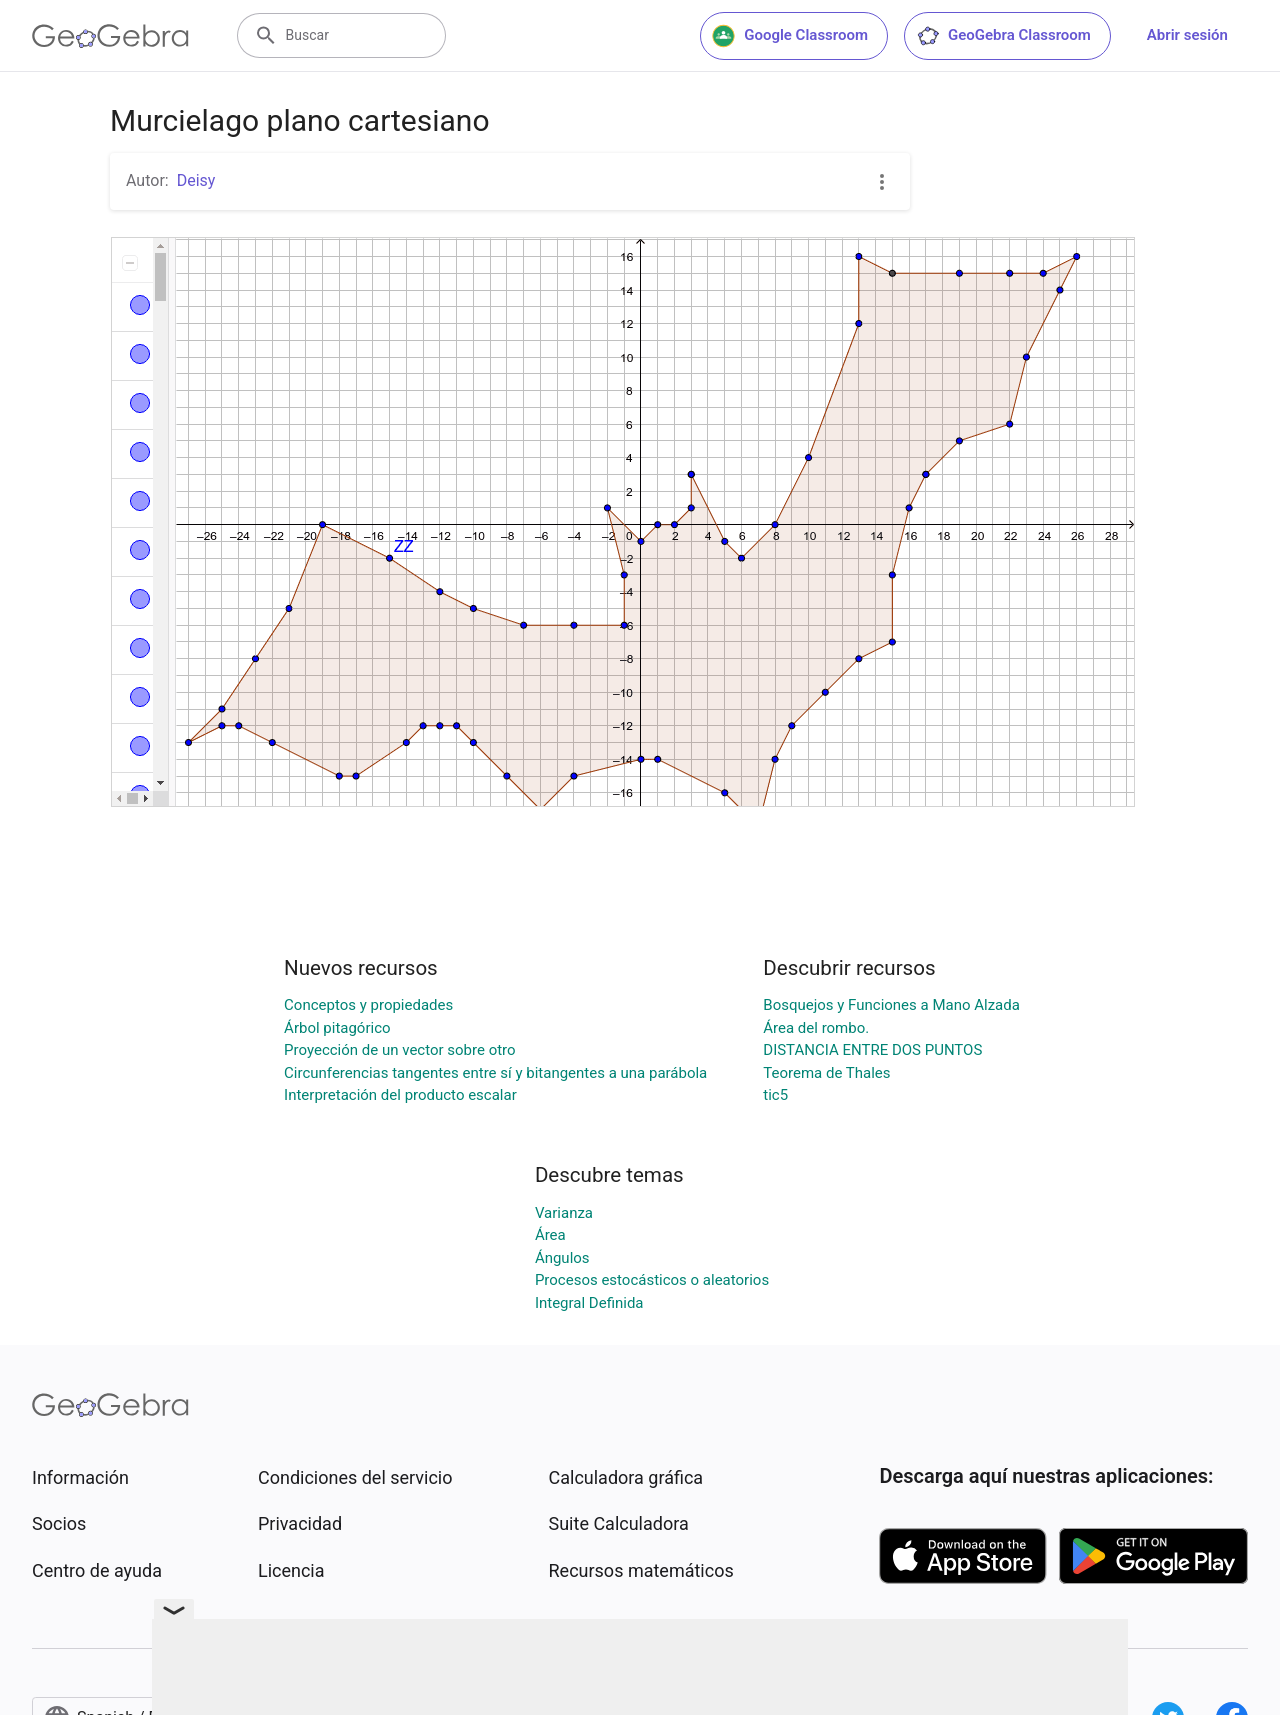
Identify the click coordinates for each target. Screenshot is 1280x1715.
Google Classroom (790, 36)
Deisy (196, 180)
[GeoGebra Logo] (110, 36)
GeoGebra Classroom (1003, 36)
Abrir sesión (1187, 35)
